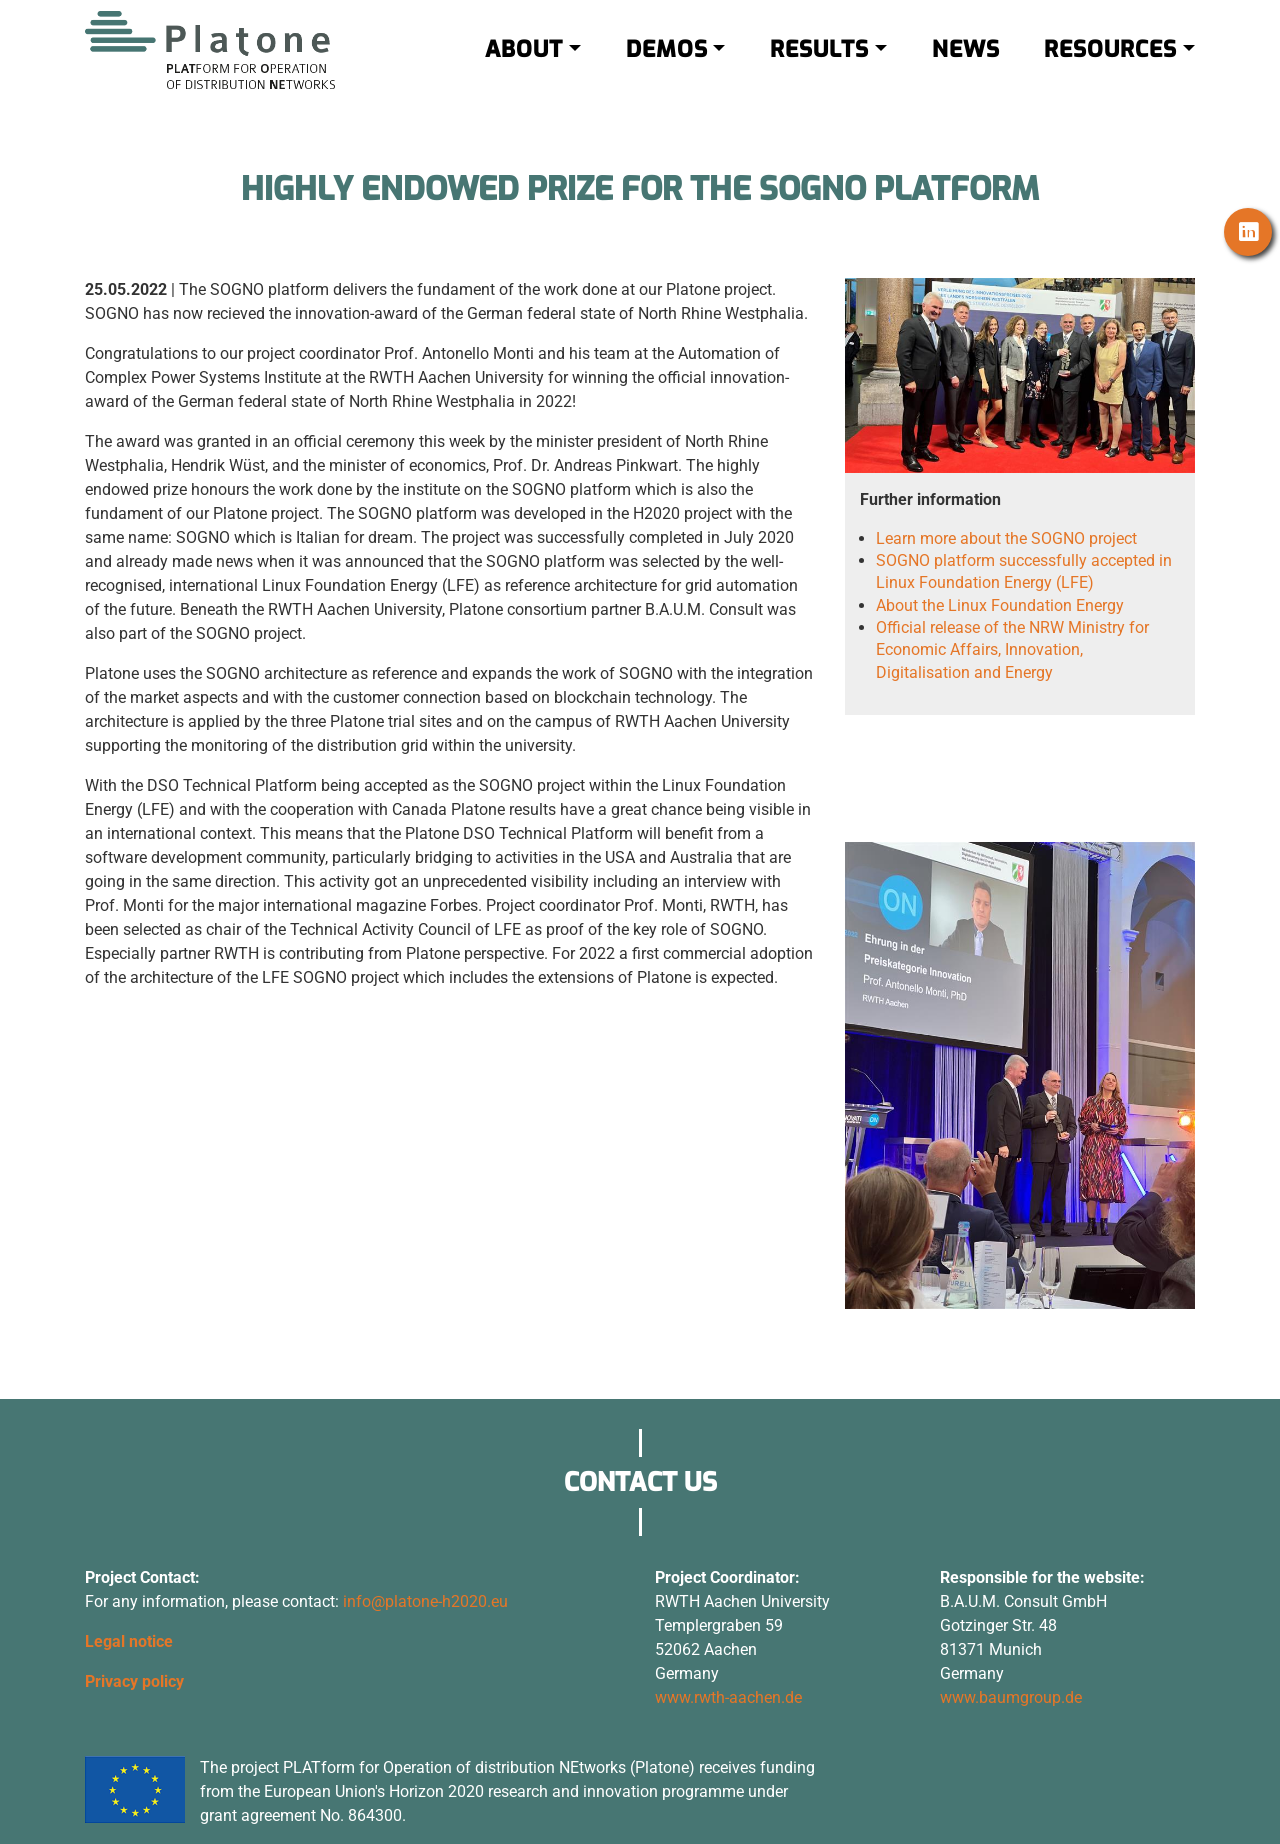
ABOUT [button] (524, 68)
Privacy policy (134, 1681)
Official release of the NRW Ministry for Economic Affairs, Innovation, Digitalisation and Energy (1012, 650)
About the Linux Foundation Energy (1000, 605)
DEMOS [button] (667, 68)
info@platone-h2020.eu (425, 1601)
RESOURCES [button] (1110, 68)
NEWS (966, 68)
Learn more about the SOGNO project (1006, 538)
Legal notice (129, 1641)
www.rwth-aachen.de (728, 1697)
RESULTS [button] (819, 68)
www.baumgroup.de (1011, 1697)
